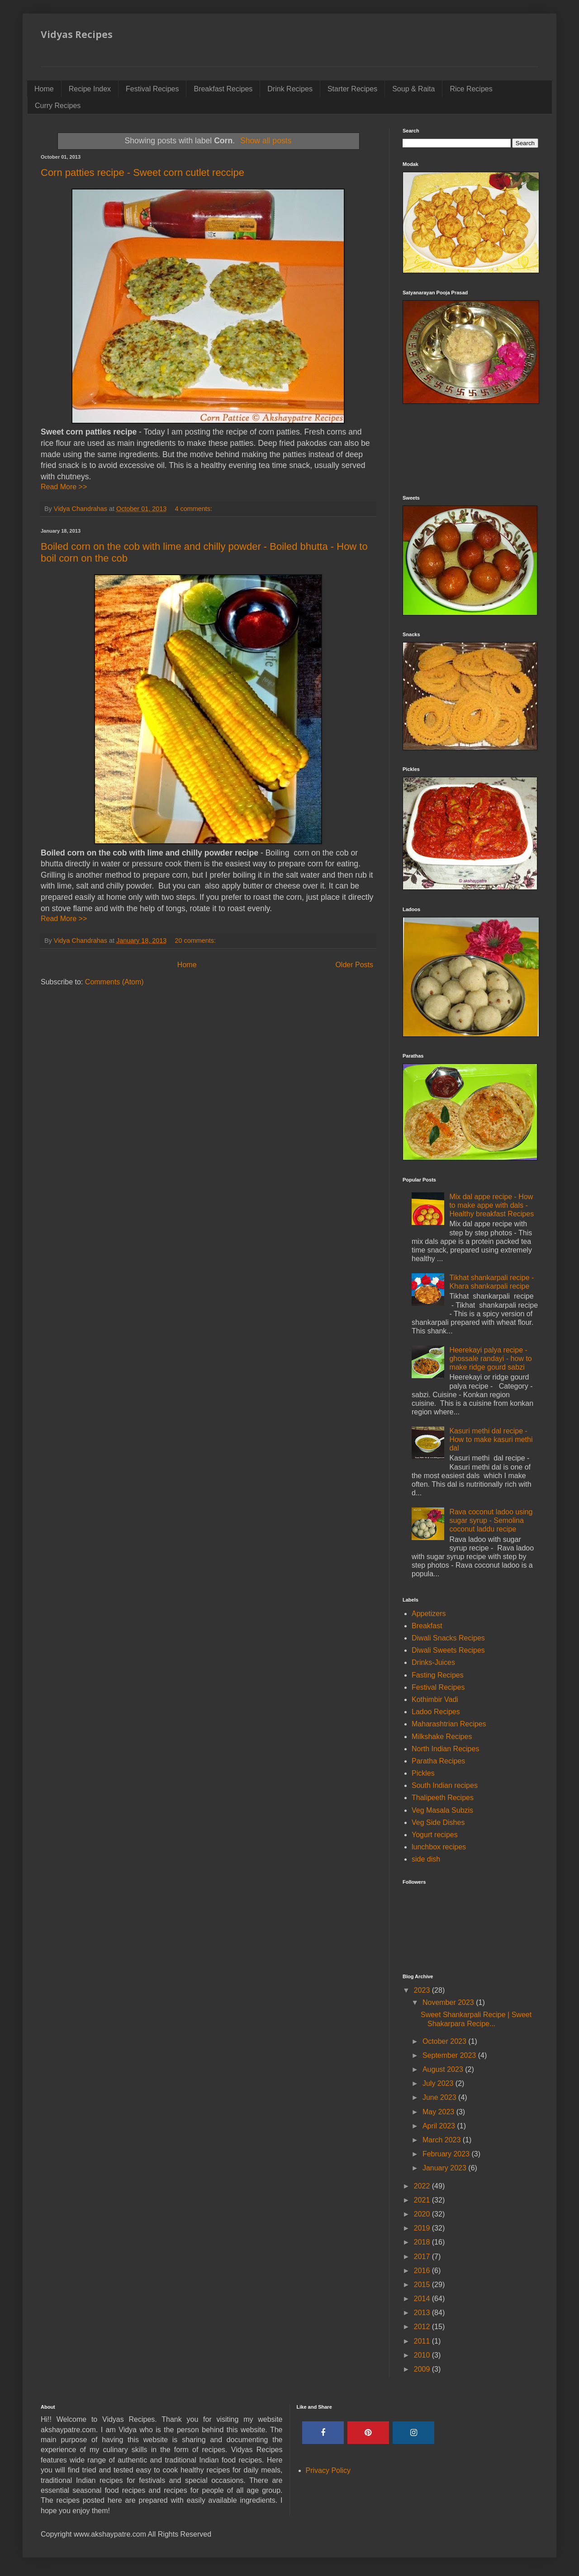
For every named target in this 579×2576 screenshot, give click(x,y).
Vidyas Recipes (77, 34)
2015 (423, 2284)
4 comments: (194, 508)
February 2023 (447, 2154)
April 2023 (439, 2126)
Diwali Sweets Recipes (448, 1650)
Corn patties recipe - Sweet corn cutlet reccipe (142, 172)
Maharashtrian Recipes (449, 1724)
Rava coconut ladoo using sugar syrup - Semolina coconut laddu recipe (490, 1520)
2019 (423, 2228)
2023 (423, 1990)
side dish (426, 1859)
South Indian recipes (445, 1785)
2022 (423, 2186)
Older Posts (354, 965)
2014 (423, 2298)
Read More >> (64, 487)
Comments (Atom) (114, 982)
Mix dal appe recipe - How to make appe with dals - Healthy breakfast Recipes (491, 1205)
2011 (423, 2341)
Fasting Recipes (438, 1675)
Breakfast (427, 1626)
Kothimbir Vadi (435, 1699)
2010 (423, 2355)
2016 (423, 2270)
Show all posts (265, 140)
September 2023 (450, 2055)
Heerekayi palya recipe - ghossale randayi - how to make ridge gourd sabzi (490, 1358)
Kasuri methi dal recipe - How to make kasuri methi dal (490, 1439)
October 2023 (445, 2041)
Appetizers (429, 1613)
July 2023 (439, 2083)
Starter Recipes (352, 89)
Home (44, 89)
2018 (423, 2242)
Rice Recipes (471, 89)
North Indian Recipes (445, 1749)
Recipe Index (90, 89)
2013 (423, 2312)
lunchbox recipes (439, 1847)
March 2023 (442, 2140)
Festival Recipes (152, 89)
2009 (423, 2369)
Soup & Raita (413, 89)
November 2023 (449, 2002)
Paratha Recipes (438, 1761)
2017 (423, 2256)
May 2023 (439, 2112)
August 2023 (443, 2069)
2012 (423, 2326)
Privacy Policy (328, 2470)
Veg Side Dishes (438, 1822)
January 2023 (445, 2168)
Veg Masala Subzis (442, 1810)
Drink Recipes (290, 89)
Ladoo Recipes (436, 1712)
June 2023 (440, 2097)
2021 (423, 2200)
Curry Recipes (58, 105)
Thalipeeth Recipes (443, 1797)
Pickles (423, 1773)
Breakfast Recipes (223, 89)
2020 (423, 2214)
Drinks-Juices (433, 1662)
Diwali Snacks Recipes (448, 1638)
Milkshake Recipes (442, 1736)
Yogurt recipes (435, 1835)
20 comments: (196, 940)
